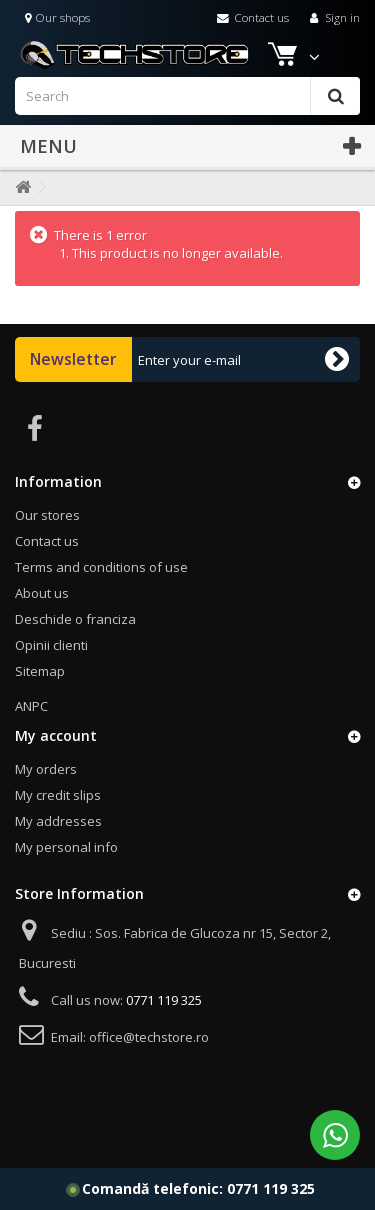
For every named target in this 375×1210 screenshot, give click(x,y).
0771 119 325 (271, 1188)
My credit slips (58, 795)
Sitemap (40, 671)
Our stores (47, 515)
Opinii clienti (51, 645)
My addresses (58, 821)
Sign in (333, 17)
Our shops (57, 17)
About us (42, 593)
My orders (46, 769)
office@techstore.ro (149, 1037)
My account (56, 735)
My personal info (66, 847)
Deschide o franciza (75, 619)
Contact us (252, 17)
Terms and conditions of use (101, 567)
